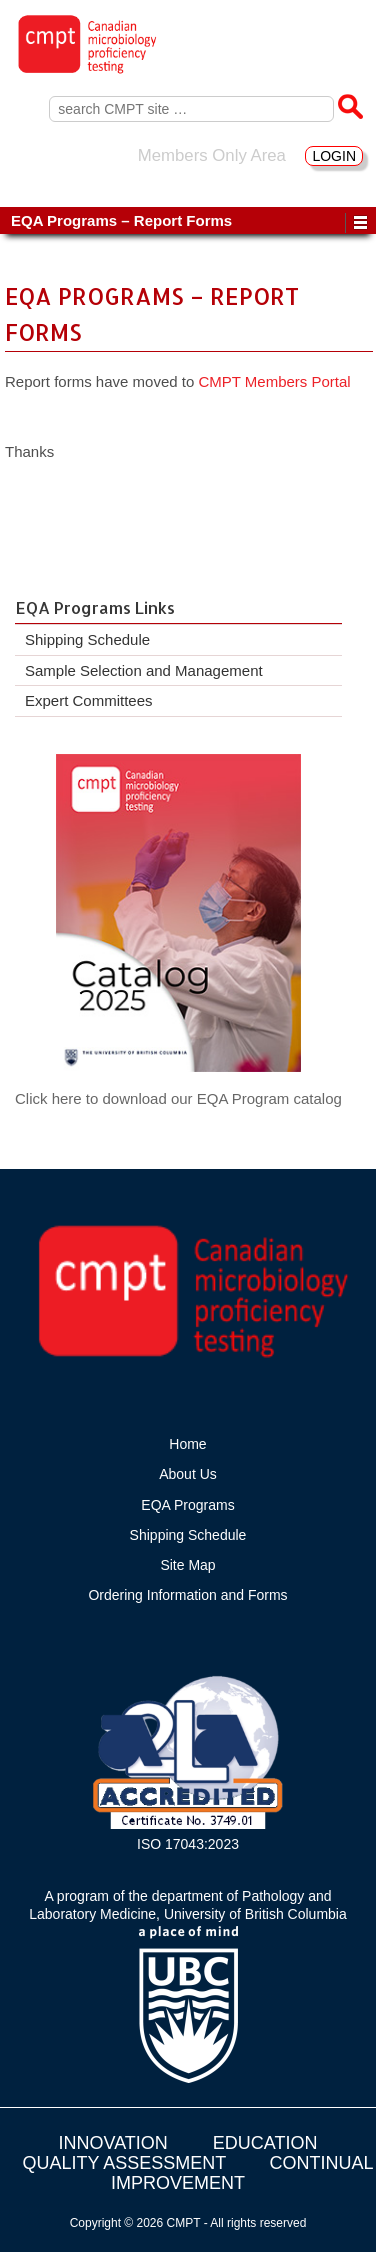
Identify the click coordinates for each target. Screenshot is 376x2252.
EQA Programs (187, 1505)
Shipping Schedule (87, 639)
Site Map (187, 1565)
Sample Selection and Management (144, 670)
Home (187, 1444)
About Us (188, 1474)
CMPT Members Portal (274, 381)
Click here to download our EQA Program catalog (178, 1098)
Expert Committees (89, 700)
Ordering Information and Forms (187, 1595)
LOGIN (334, 156)
